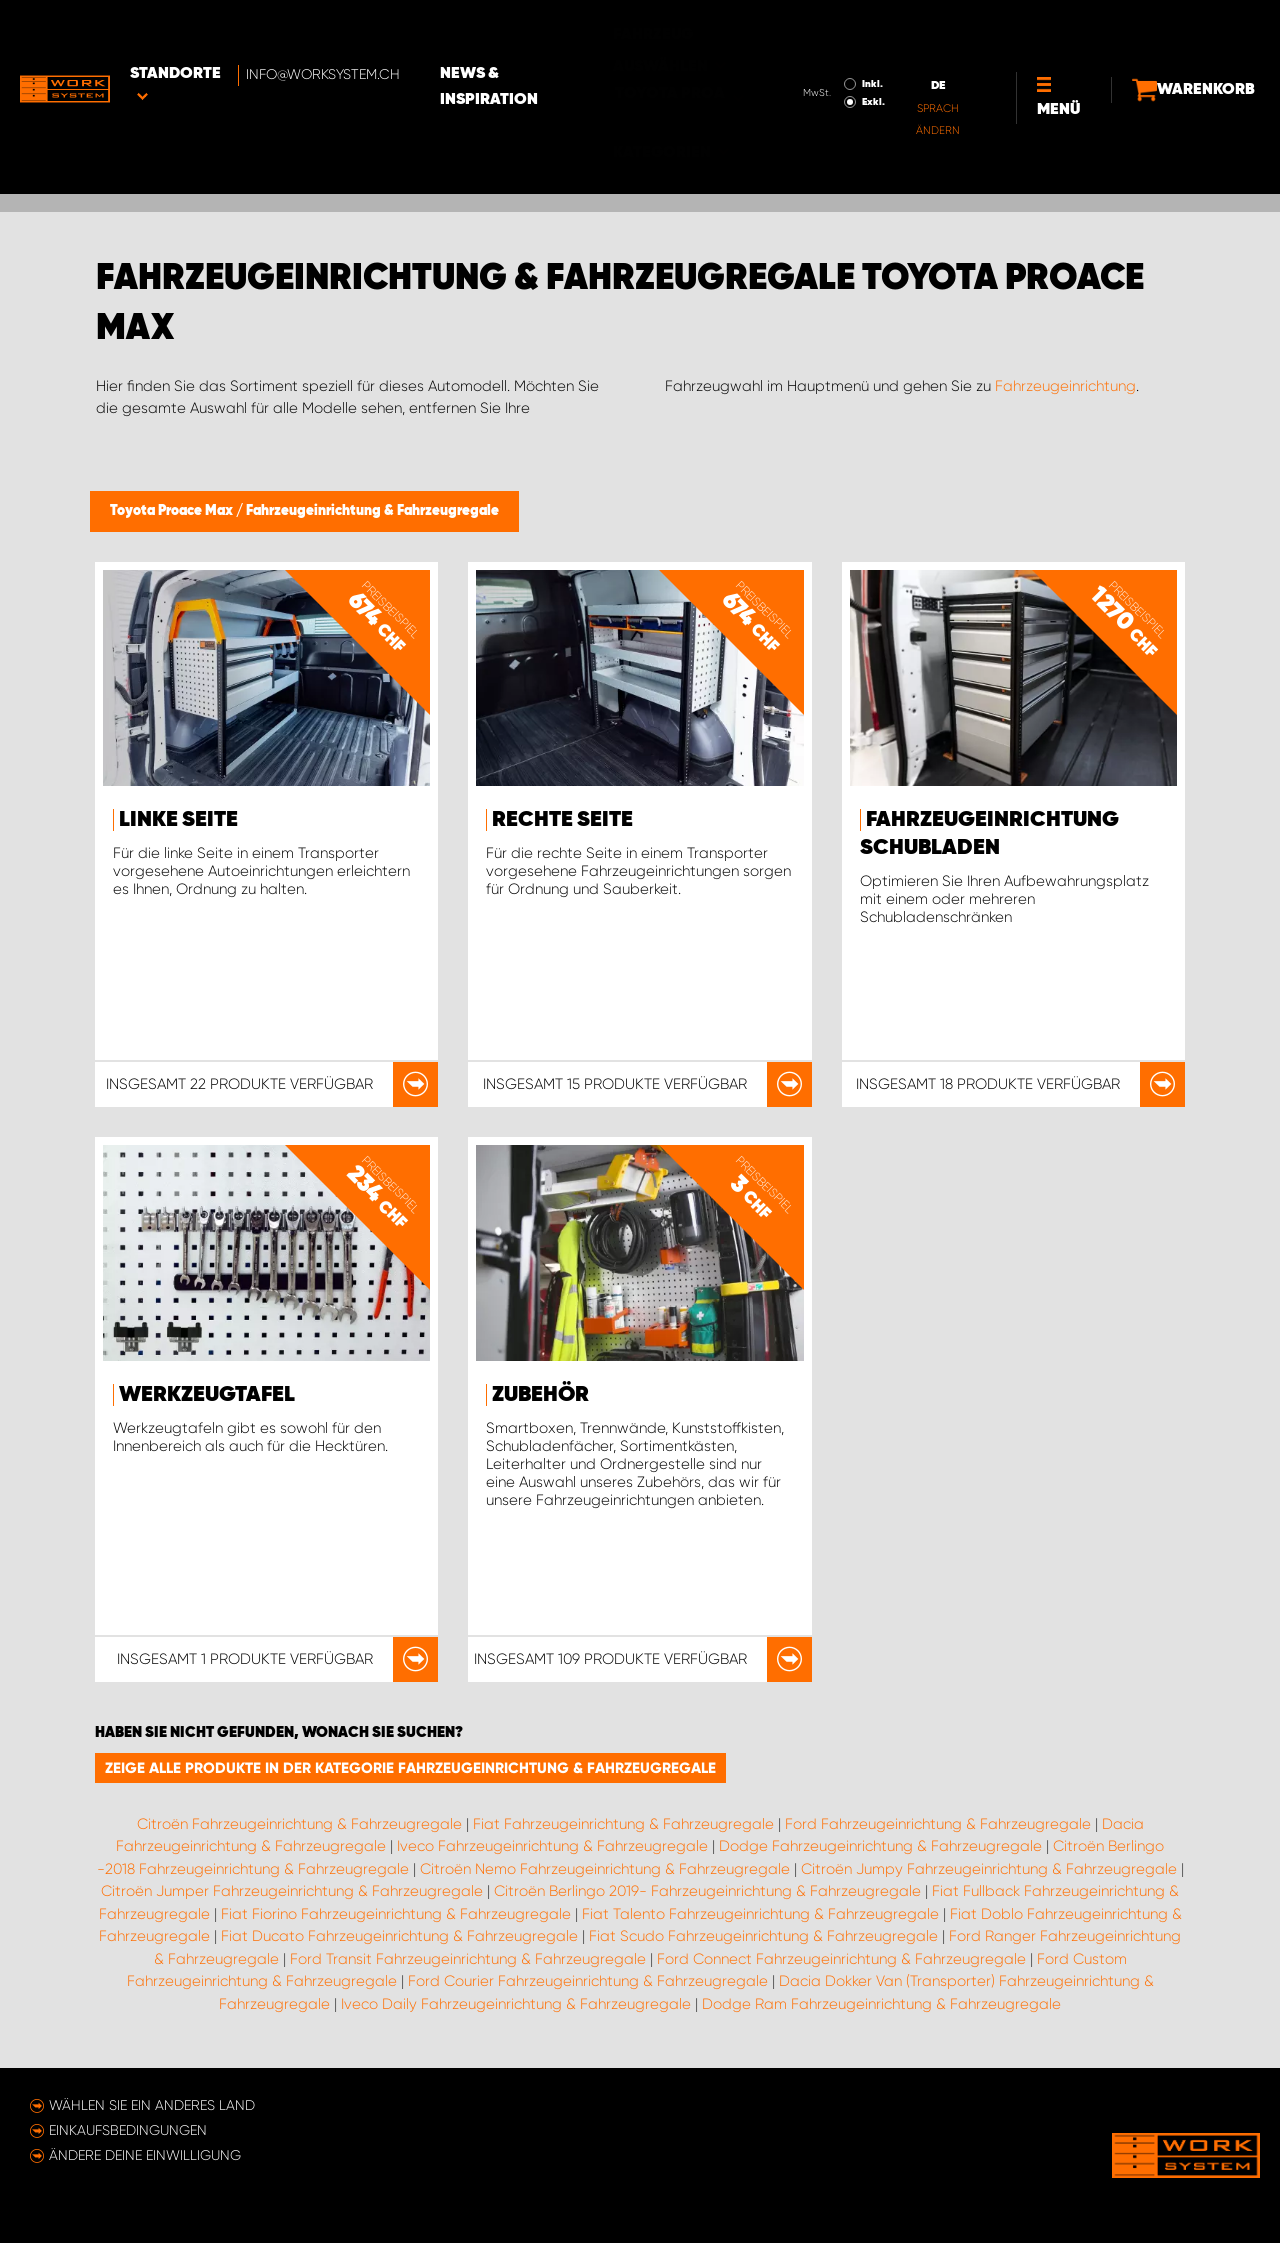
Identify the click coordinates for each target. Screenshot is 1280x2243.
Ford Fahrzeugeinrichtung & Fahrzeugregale (938, 1824)
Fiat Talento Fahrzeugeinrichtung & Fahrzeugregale (760, 1914)
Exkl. (821, 46)
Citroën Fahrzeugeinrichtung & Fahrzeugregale (299, 1824)
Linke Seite (178, 820)
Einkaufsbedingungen (128, 2130)
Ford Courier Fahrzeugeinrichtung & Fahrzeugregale (588, 1981)
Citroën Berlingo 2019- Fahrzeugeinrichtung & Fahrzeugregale (707, 1891)
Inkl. (820, 28)
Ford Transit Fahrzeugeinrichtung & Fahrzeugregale (468, 1959)
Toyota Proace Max (173, 511)
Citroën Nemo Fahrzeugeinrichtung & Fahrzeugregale (605, 1869)
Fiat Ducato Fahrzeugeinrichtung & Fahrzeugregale (399, 1936)
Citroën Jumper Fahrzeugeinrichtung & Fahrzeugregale (292, 1891)
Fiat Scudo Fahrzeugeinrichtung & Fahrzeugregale (763, 1936)
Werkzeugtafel (207, 1395)
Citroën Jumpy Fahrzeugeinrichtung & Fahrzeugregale (989, 1869)
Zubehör (540, 1395)
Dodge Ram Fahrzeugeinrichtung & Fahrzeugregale (881, 2004)
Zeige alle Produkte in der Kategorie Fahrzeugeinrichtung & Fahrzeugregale (410, 1768)
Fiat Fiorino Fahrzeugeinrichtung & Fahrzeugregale (396, 1914)
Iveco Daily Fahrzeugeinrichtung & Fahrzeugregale (516, 2004)
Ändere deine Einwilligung (145, 2155)
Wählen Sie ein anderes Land (152, 2105)
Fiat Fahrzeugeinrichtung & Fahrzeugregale (623, 1824)
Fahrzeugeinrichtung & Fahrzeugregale (372, 511)
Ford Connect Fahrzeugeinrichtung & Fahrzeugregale (841, 1959)
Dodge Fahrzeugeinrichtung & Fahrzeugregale (880, 1846)
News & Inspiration (563, 31)
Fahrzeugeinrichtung (1065, 386)
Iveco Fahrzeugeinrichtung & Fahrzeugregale (552, 1846)
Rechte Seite (562, 820)
